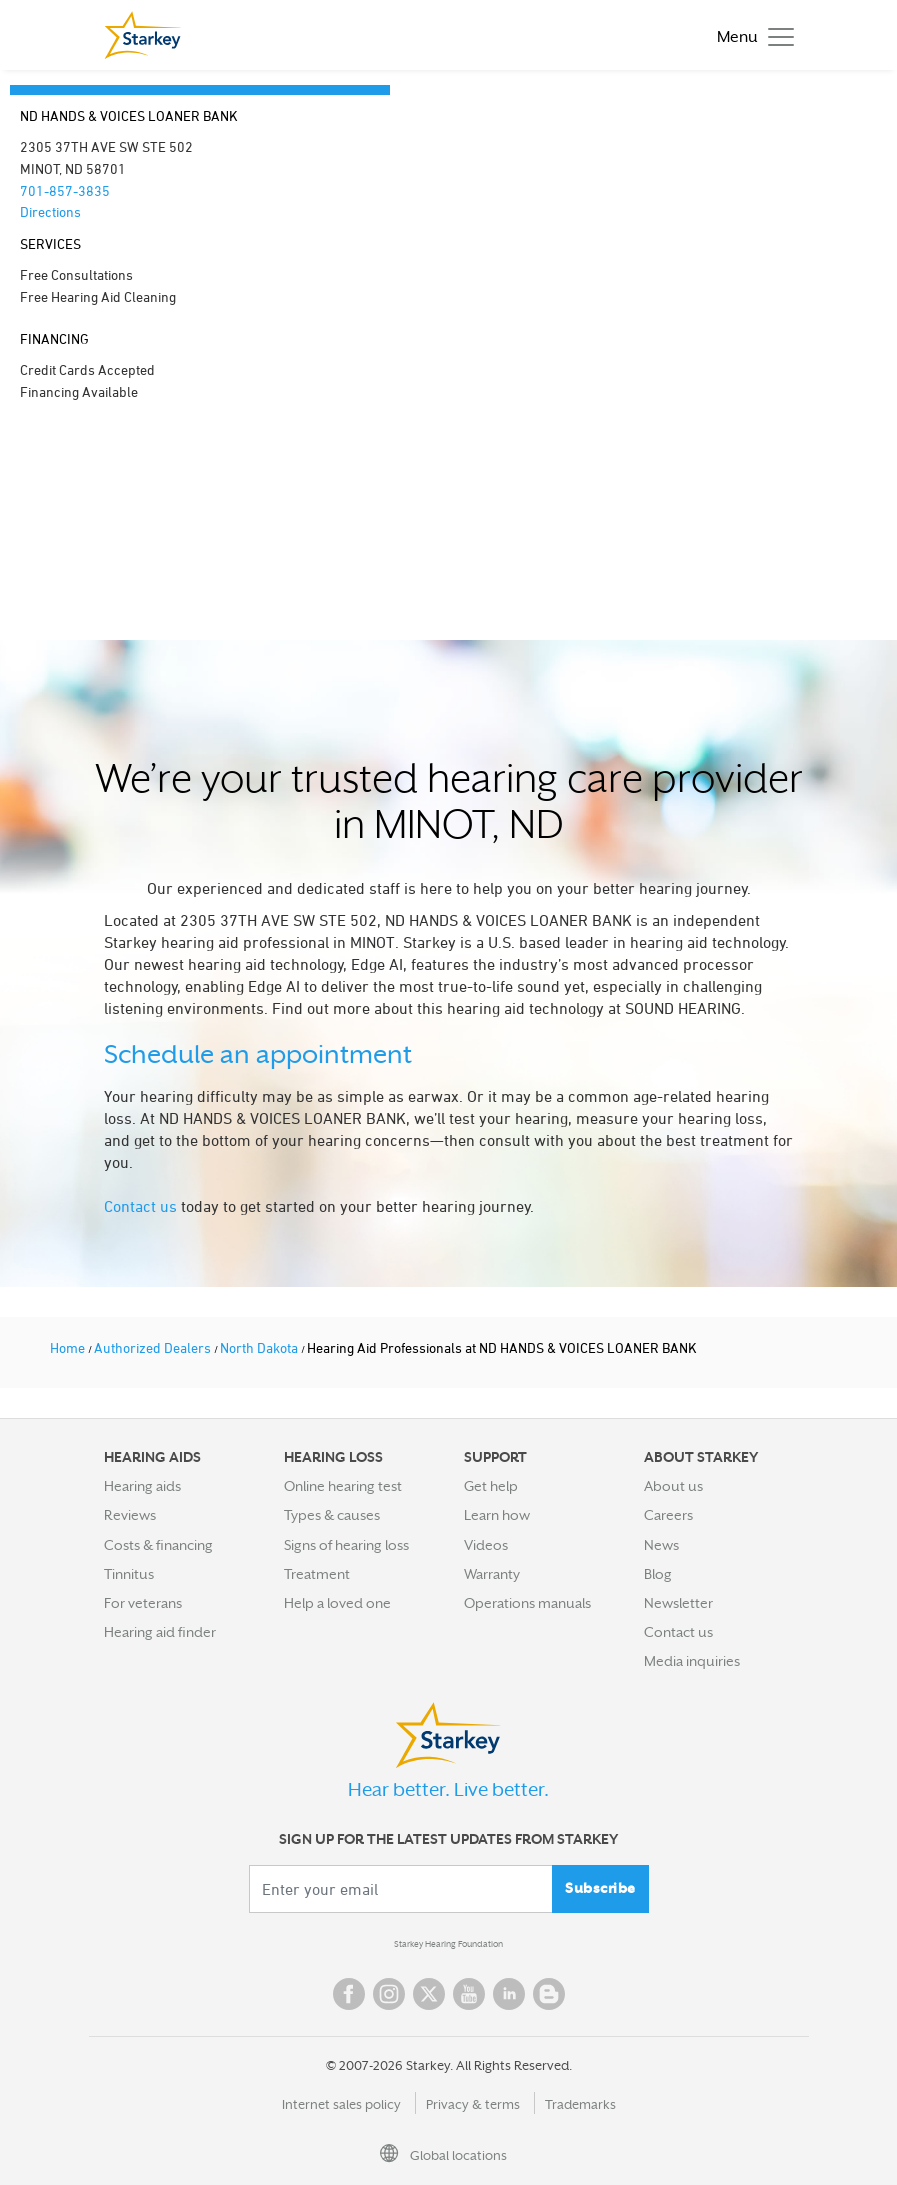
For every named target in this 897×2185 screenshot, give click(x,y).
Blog (658, 1574)
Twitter (429, 1994)
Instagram (389, 1994)
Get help (491, 1486)
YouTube (469, 1994)
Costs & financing (158, 1545)
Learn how (497, 1515)
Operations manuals (527, 1603)
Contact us (140, 1206)
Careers (668, 1515)
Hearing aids (142, 1486)
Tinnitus (129, 1574)
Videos (486, 1545)
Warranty (492, 1574)
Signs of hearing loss (346, 1545)
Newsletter (678, 1603)
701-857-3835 (65, 190)
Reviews (130, 1515)
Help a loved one (337, 1603)
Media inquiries (692, 1661)
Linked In (509, 1994)
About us (673, 1486)
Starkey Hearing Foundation (448, 1944)
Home (69, 1347)
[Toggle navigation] (750, 35)
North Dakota (260, 1347)
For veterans (143, 1603)
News (661, 1545)
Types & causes (332, 1515)
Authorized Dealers (154, 1347)
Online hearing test (343, 1486)
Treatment (317, 1574)
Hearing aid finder (160, 1632)
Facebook (349, 1994)
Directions (50, 211)
